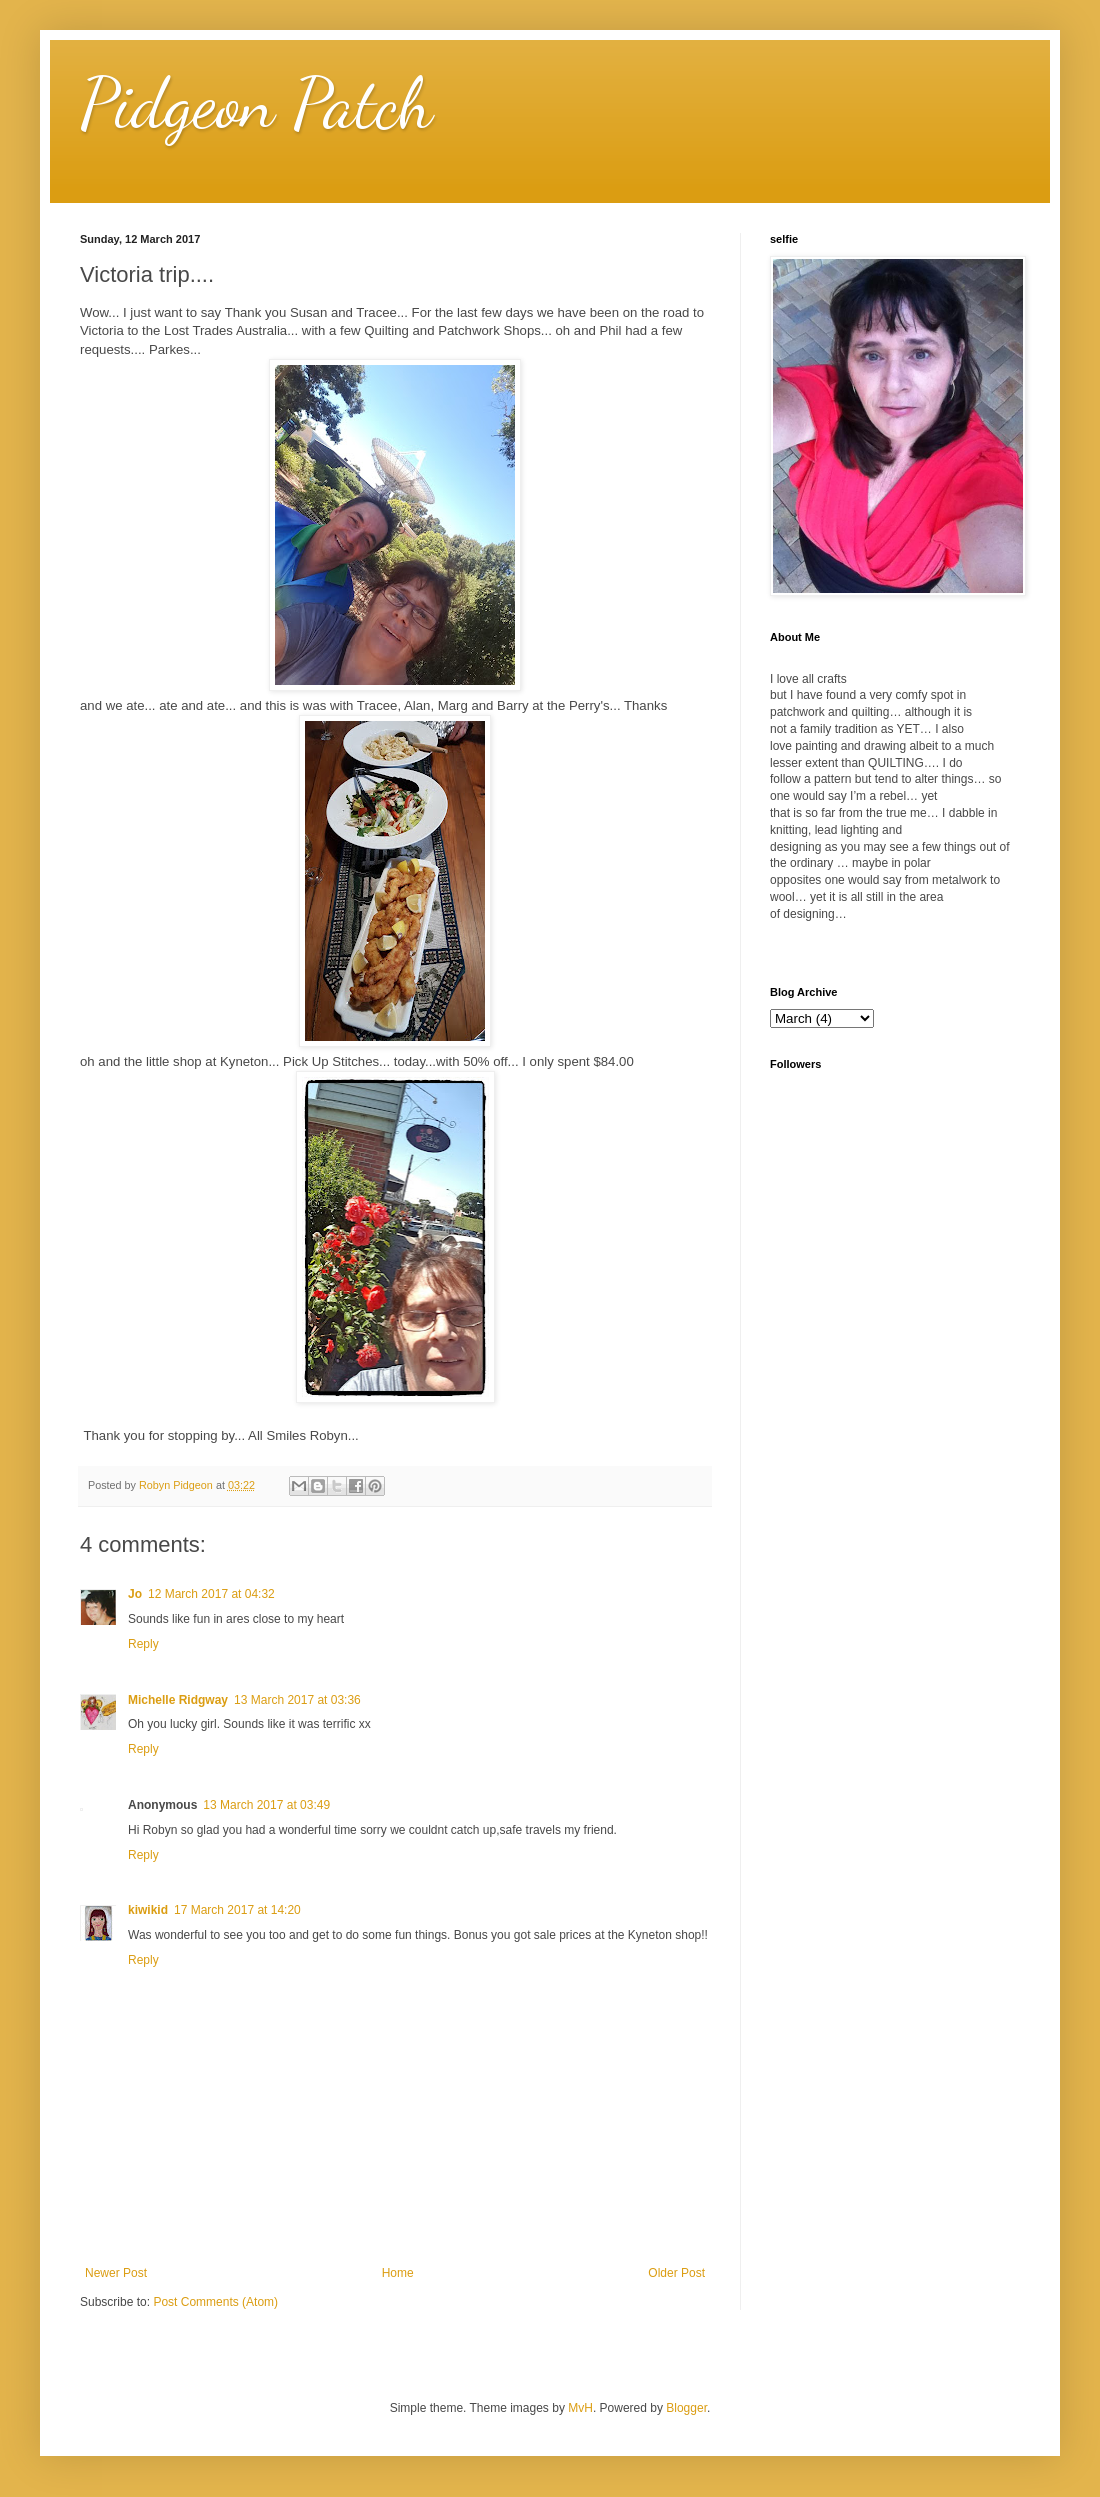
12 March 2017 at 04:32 (211, 1594)
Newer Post (116, 2273)
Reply (143, 1644)
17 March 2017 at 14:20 (237, 1910)
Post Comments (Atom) (215, 2302)
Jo (135, 1594)
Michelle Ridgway (178, 1700)
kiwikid (148, 1910)
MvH (580, 2408)
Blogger (686, 2408)
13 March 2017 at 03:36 (297, 1700)
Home (398, 2273)
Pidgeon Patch (256, 104)
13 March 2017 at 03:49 (266, 1805)
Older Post (676, 2273)
